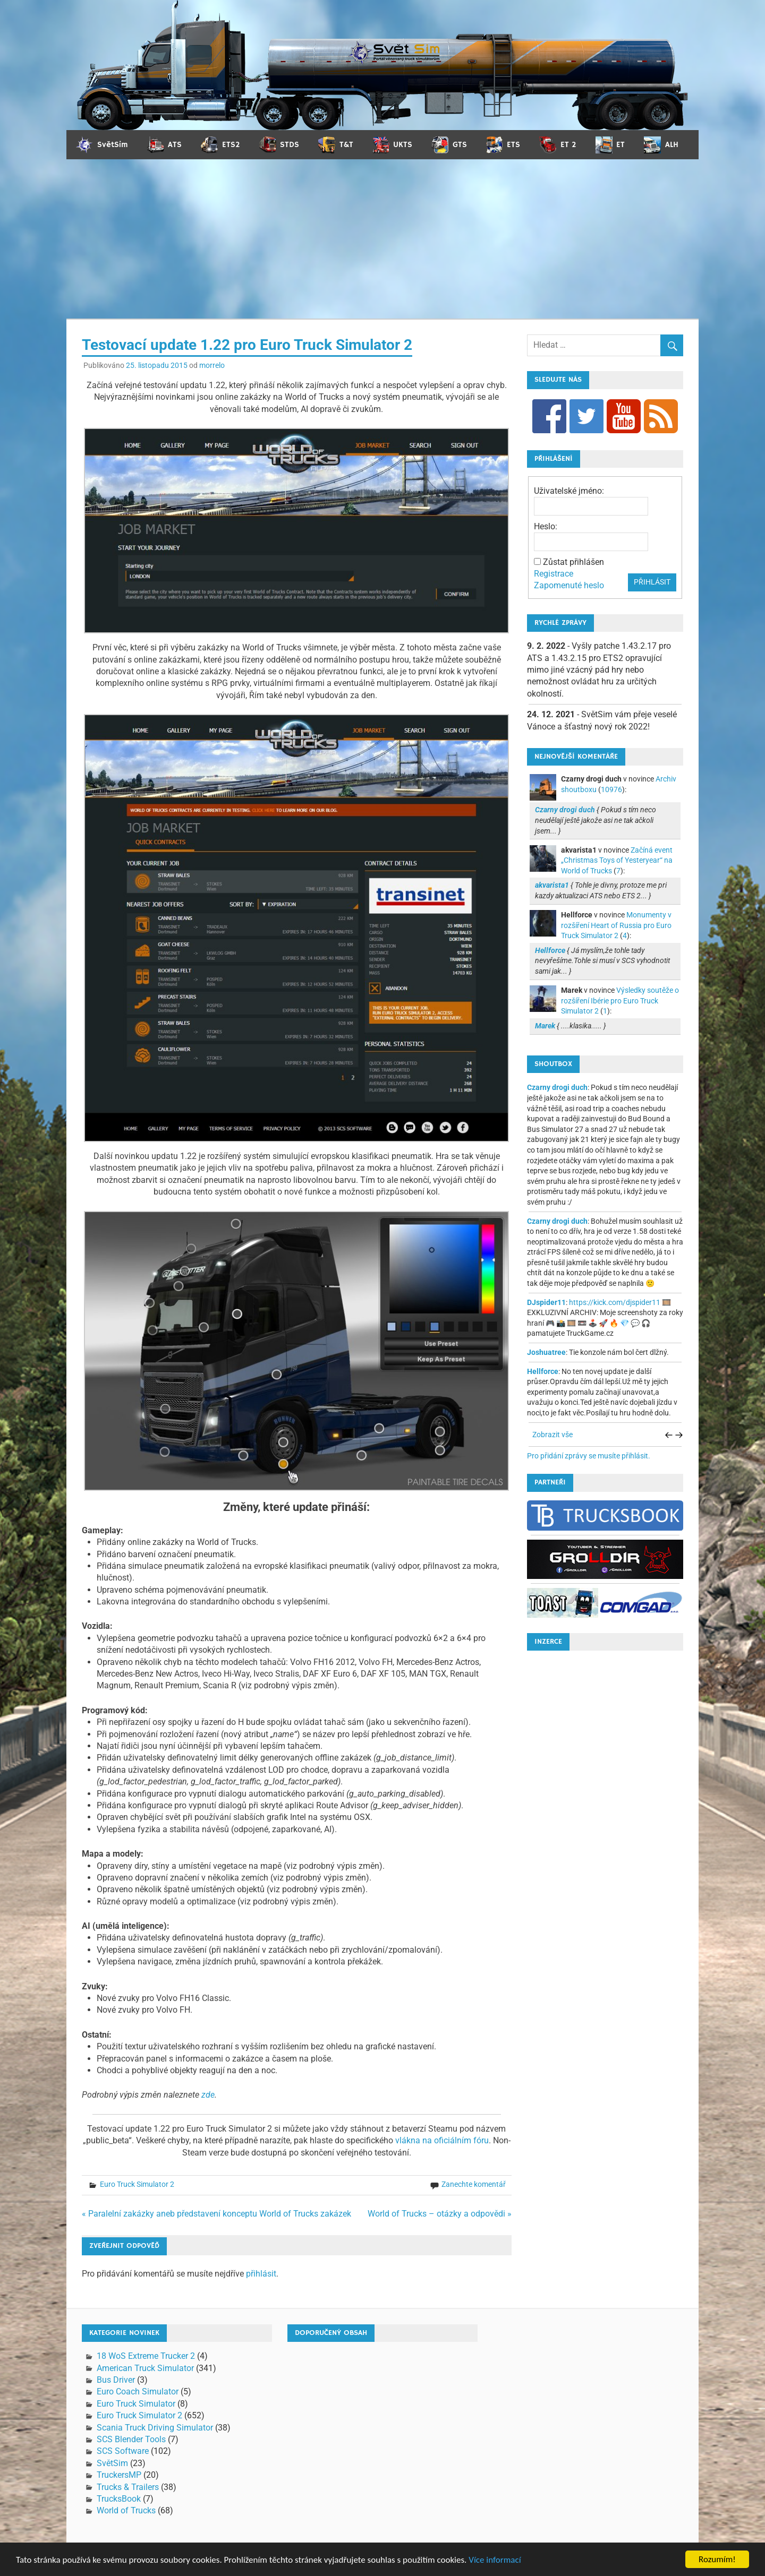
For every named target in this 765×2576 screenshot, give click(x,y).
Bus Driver (116, 2380)
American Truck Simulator (145, 2368)
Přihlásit (652, 582)
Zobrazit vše (552, 1434)
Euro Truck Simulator (136, 2404)
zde (208, 2095)
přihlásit (261, 2274)
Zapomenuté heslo (569, 585)
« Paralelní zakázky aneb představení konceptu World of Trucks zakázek (216, 2214)
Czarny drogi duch (557, 1087)
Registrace (553, 574)
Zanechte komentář (473, 2184)
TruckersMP (119, 2475)
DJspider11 (546, 1302)
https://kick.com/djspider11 (614, 1302)
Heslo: (545, 526)
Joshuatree (546, 1352)
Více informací (495, 2560)
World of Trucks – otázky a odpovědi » (440, 2214)
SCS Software (123, 2451)
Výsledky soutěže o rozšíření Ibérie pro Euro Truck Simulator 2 (620, 1000)
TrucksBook (119, 2499)
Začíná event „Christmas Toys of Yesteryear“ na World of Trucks (617, 860)
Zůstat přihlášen (573, 562)
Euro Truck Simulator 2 (137, 2184)
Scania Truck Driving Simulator (155, 2428)
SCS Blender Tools (131, 2439)
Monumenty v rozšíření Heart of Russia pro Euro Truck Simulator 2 (616, 925)
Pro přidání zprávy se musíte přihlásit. (588, 1456)
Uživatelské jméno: (569, 491)
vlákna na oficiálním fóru (442, 2140)
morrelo (212, 365)
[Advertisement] (382, 239)
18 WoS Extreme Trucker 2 (146, 2356)
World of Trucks (126, 2510)
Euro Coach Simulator (137, 2391)
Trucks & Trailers (128, 2487)
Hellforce (542, 1371)
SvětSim (112, 2463)
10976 (611, 789)
